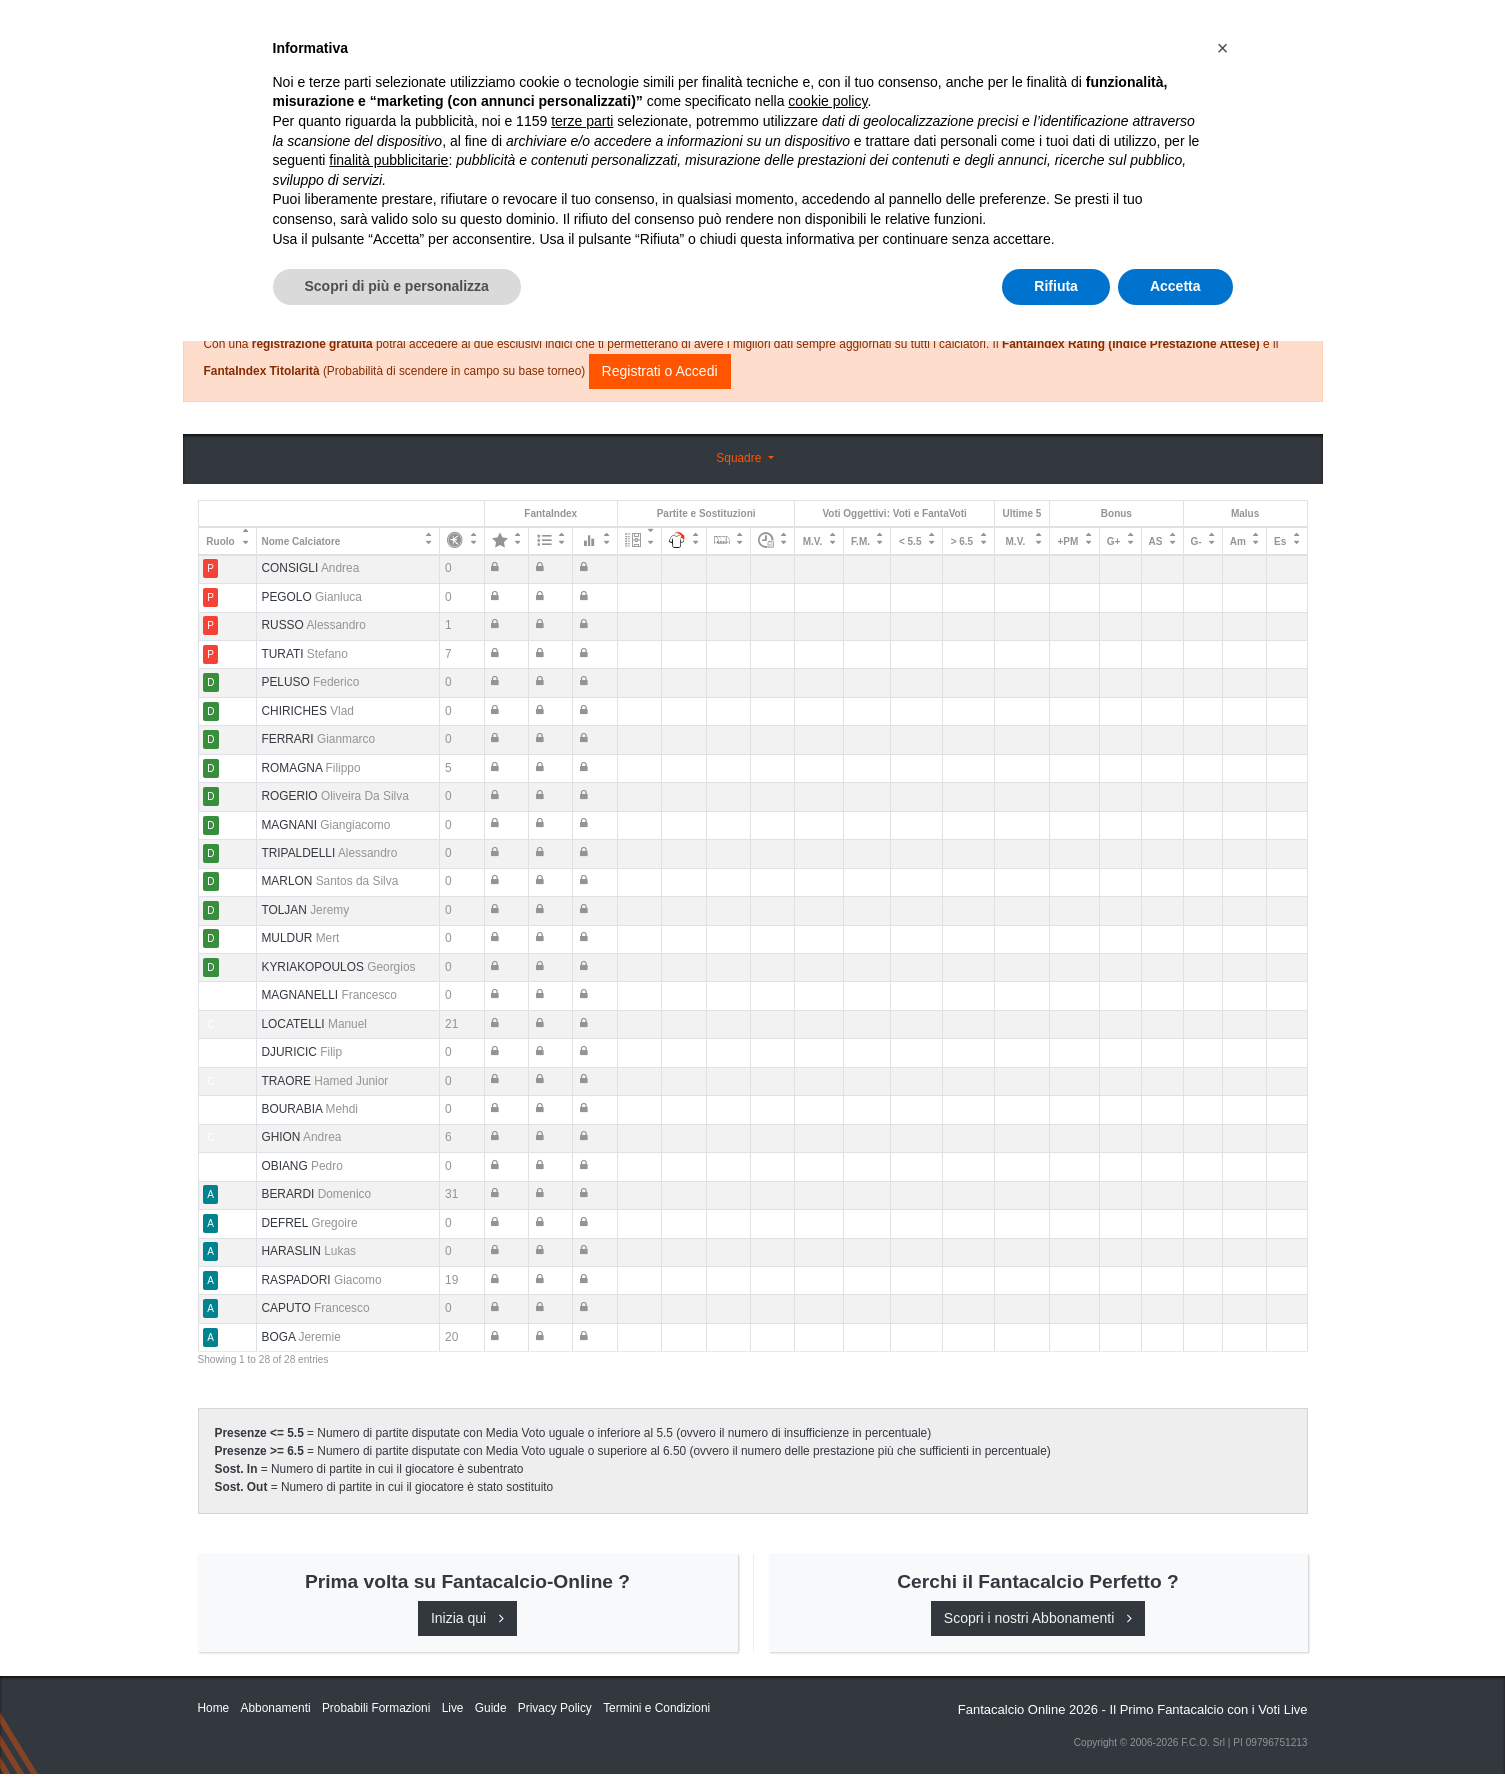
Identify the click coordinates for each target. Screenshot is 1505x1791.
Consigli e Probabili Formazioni (747, 245)
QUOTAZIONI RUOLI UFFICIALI (1079, 32)
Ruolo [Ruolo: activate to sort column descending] (220, 541)
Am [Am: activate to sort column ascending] (1238, 541)
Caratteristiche (897, 32)
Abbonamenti (765, 32)
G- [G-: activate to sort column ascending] (1195, 541)
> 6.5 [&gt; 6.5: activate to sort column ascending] (962, 541)
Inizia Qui (665, 32)
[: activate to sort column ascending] (462, 541)
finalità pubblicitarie (388, 1610)
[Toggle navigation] (1218, 33)
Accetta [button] (1175, 1736)
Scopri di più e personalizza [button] (397, 1736)
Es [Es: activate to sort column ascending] (1280, 541)
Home (216, 81)
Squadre (740, 458)
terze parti (582, 1571)
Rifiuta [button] (1056, 1736)
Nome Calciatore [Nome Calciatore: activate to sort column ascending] (300, 541)
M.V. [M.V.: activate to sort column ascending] (813, 541)
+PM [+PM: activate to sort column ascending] (1067, 541)
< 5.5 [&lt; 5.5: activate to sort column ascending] (910, 541)
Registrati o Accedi (660, 371)
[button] (1223, 1498)
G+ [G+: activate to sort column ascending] (1114, 541)
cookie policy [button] (827, 1552)
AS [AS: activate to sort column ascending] (1156, 541)
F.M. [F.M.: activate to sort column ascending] (860, 541)
